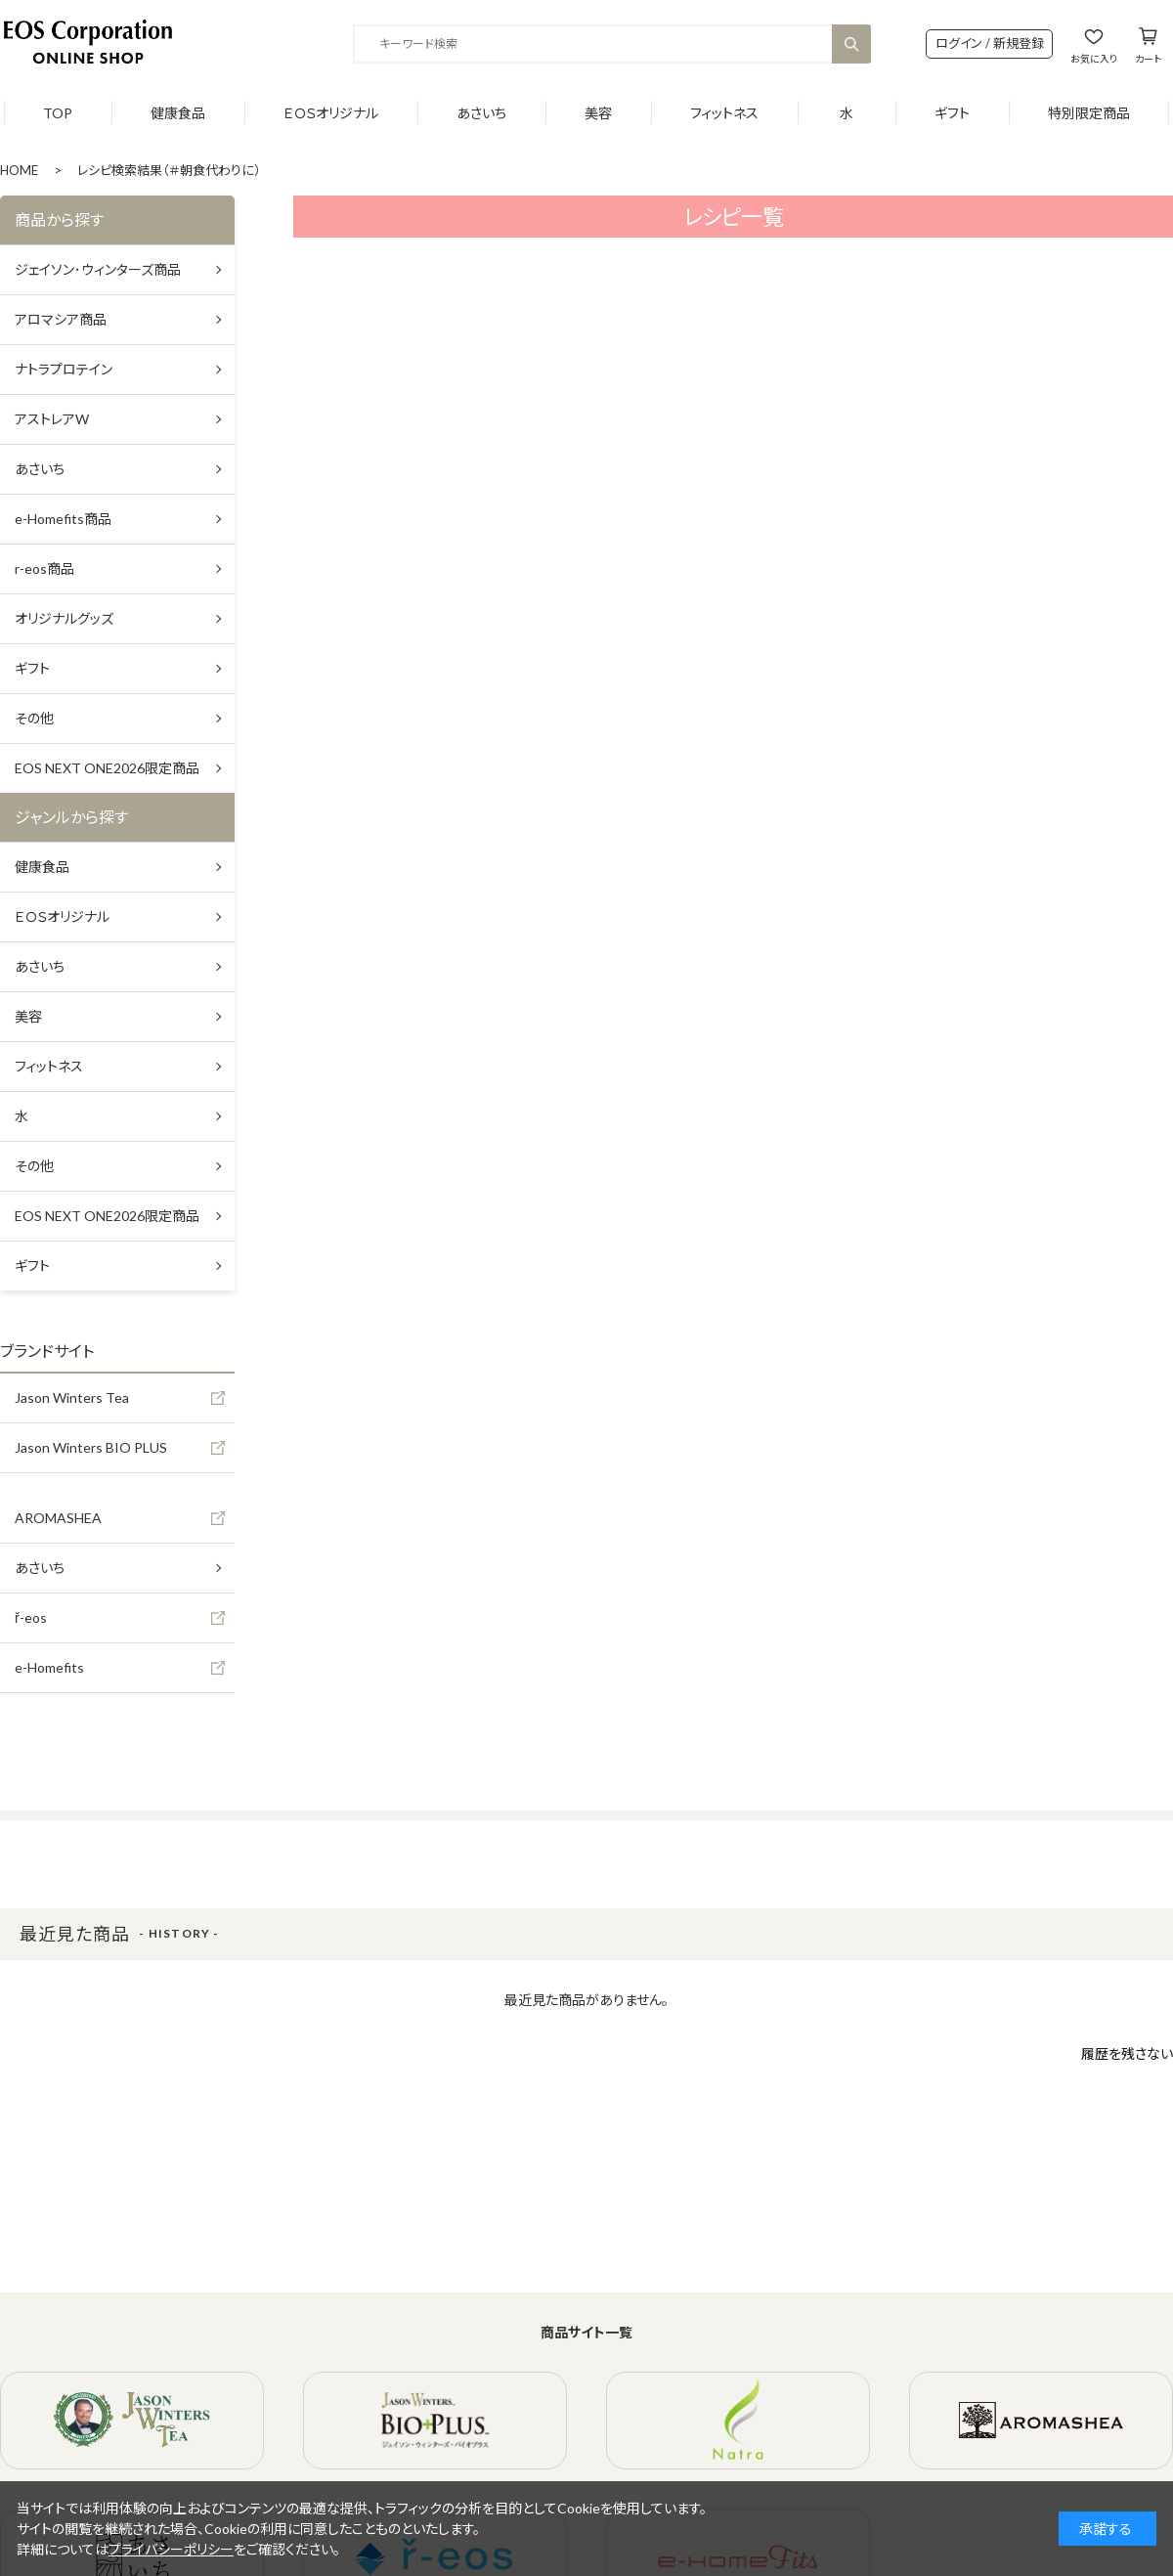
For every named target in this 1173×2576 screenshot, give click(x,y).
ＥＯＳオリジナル (330, 113)
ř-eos (31, 1617)
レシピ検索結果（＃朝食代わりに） (169, 170)
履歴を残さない (1127, 2053)
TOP (57, 113)
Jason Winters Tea (72, 1397)
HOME (19, 170)
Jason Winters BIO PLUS (91, 1447)
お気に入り (1093, 58)
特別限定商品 (1089, 113)
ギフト (952, 113)
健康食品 (178, 113)
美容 (598, 113)
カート (1148, 58)
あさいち (481, 113)
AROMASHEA (58, 1517)
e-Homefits (49, 1667)
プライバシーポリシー (171, 2549)
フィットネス (724, 113)
